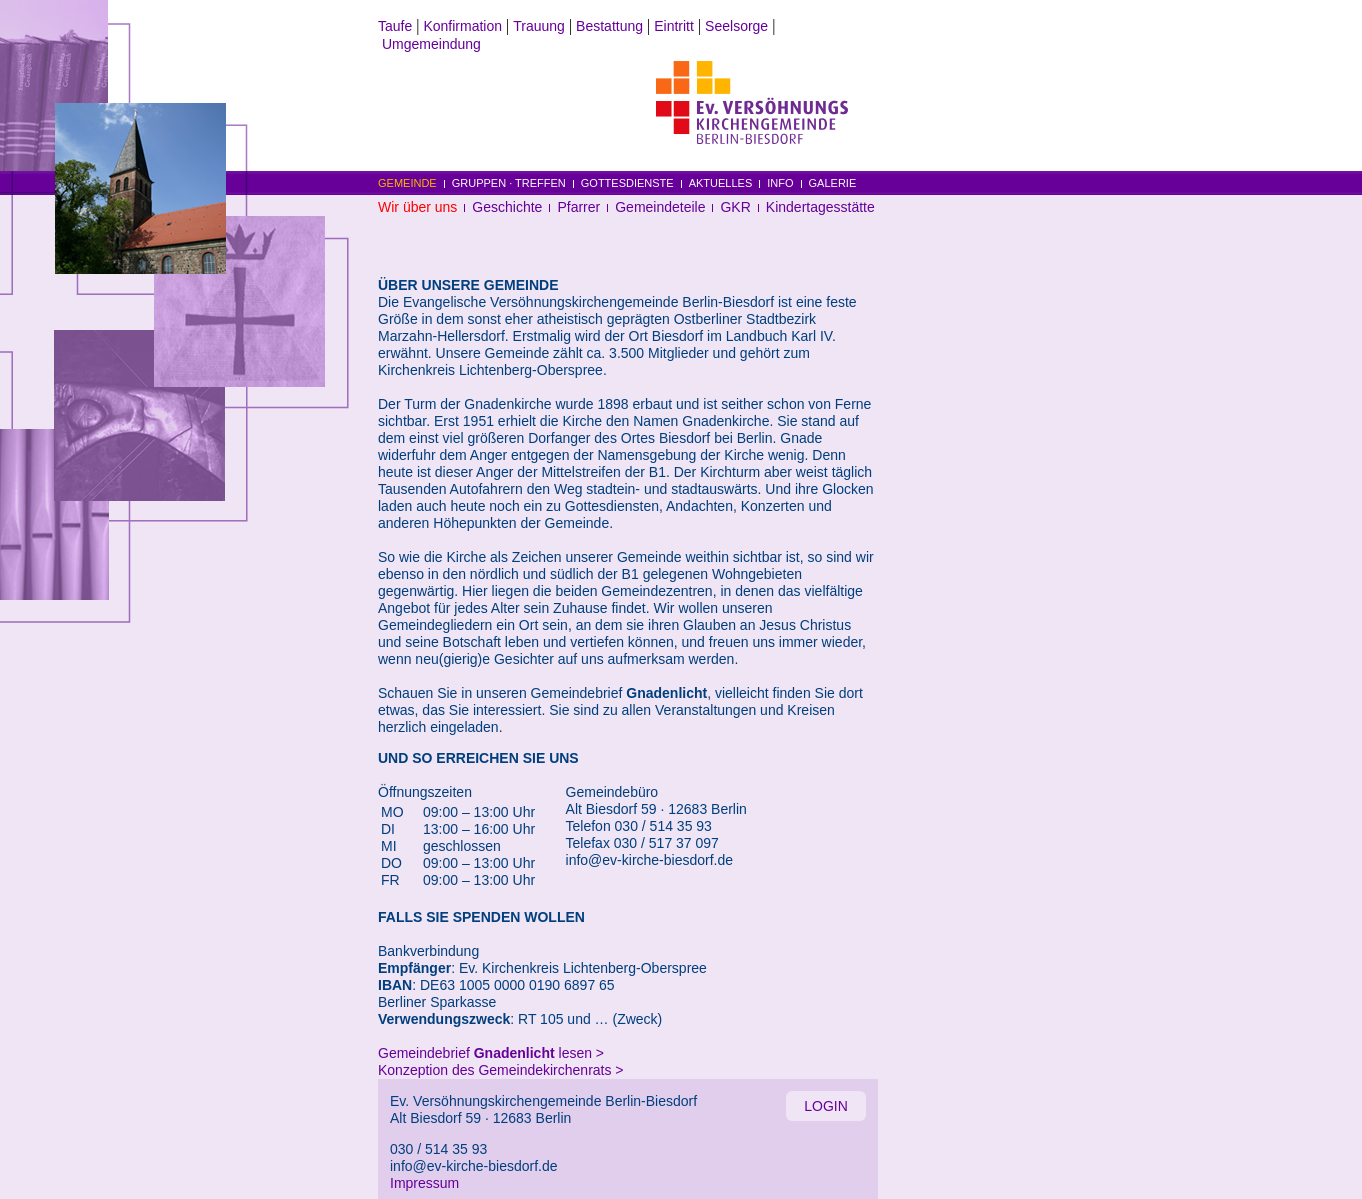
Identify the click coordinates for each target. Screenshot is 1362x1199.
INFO (780, 183)
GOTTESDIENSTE (627, 183)
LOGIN (826, 1106)
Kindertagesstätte (820, 207)
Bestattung (609, 26)
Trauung (539, 26)
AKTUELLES (721, 183)
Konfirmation (462, 26)
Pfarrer (578, 207)
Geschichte (507, 207)
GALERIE (833, 183)
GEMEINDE (407, 183)
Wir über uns (417, 207)
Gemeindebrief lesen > (491, 1053)
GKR (735, 207)
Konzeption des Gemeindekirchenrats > (501, 1070)
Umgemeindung (431, 44)
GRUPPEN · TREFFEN (509, 183)
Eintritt (674, 26)
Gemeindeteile (660, 207)
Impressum (424, 1183)
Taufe (395, 26)
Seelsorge (736, 26)
